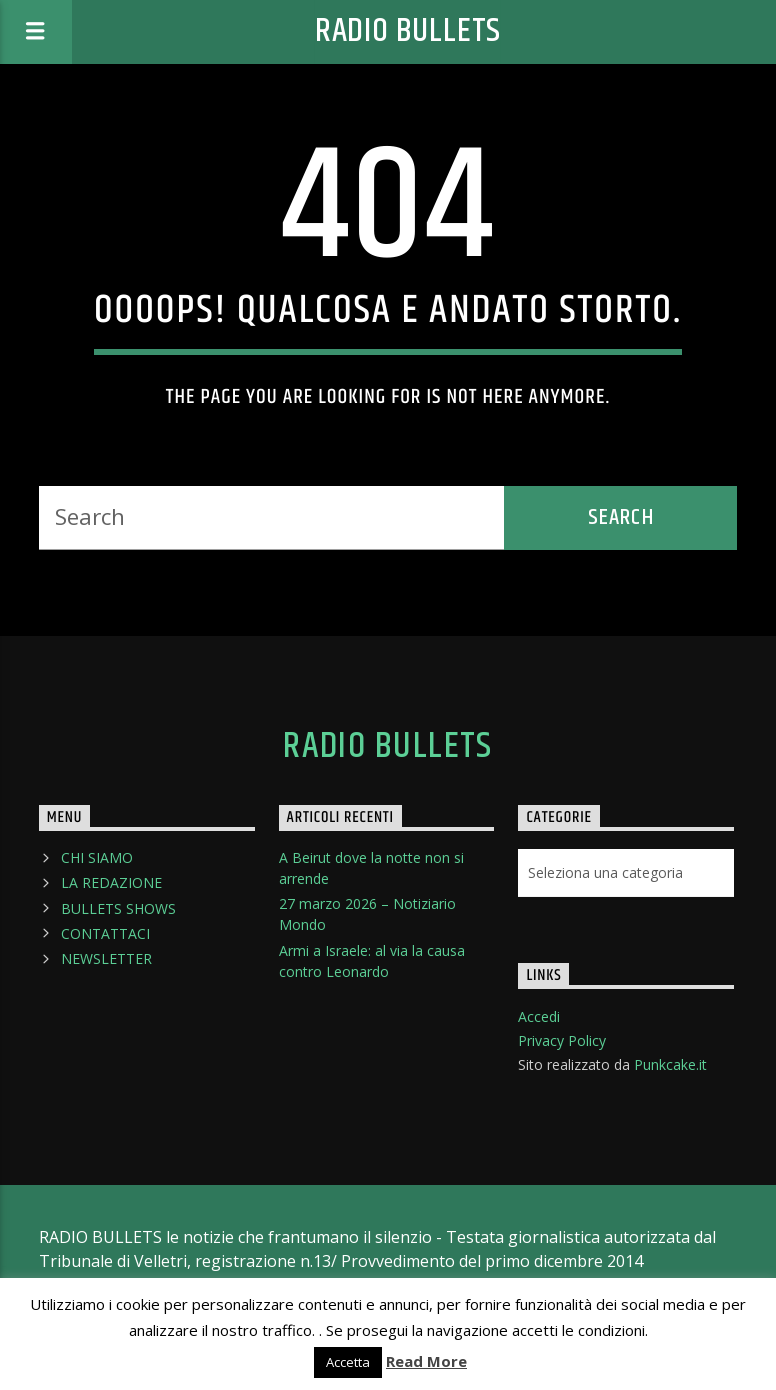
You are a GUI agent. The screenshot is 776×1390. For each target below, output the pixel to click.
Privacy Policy (562, 1040)
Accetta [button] (348, 1362)
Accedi (539, 1016)
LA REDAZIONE (111, 882)
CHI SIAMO (97, 857)
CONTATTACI (105, 933)
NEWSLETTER (106, 958)
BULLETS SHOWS (118, 908)
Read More (426, 1361)
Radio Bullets (408, 31)
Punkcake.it (670, 1064)
